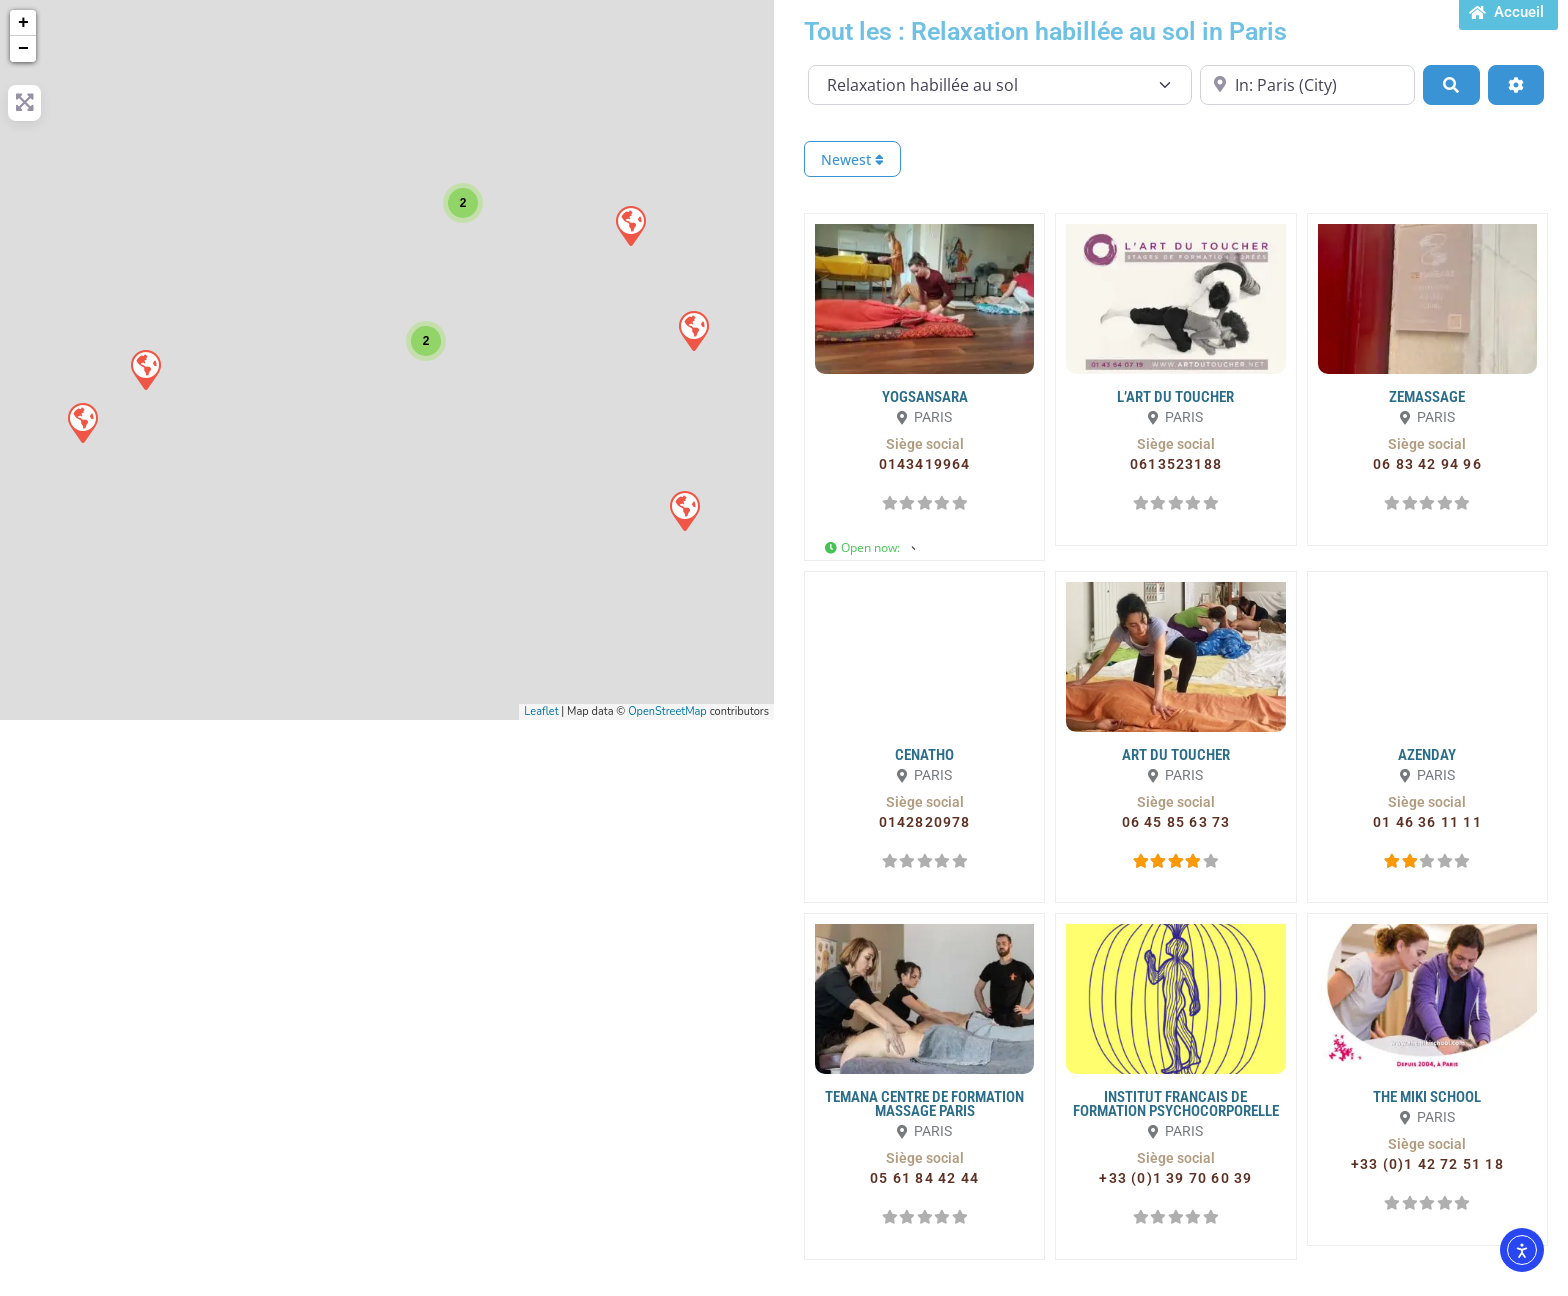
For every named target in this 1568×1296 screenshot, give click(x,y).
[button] (925, 444)
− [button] (23, 49)
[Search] (1451, 85)
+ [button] (23, 23)
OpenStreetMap (667, 711)
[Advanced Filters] (1516, 85)
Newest (852, 159)
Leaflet (541, 711)
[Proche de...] (1307, 85)
